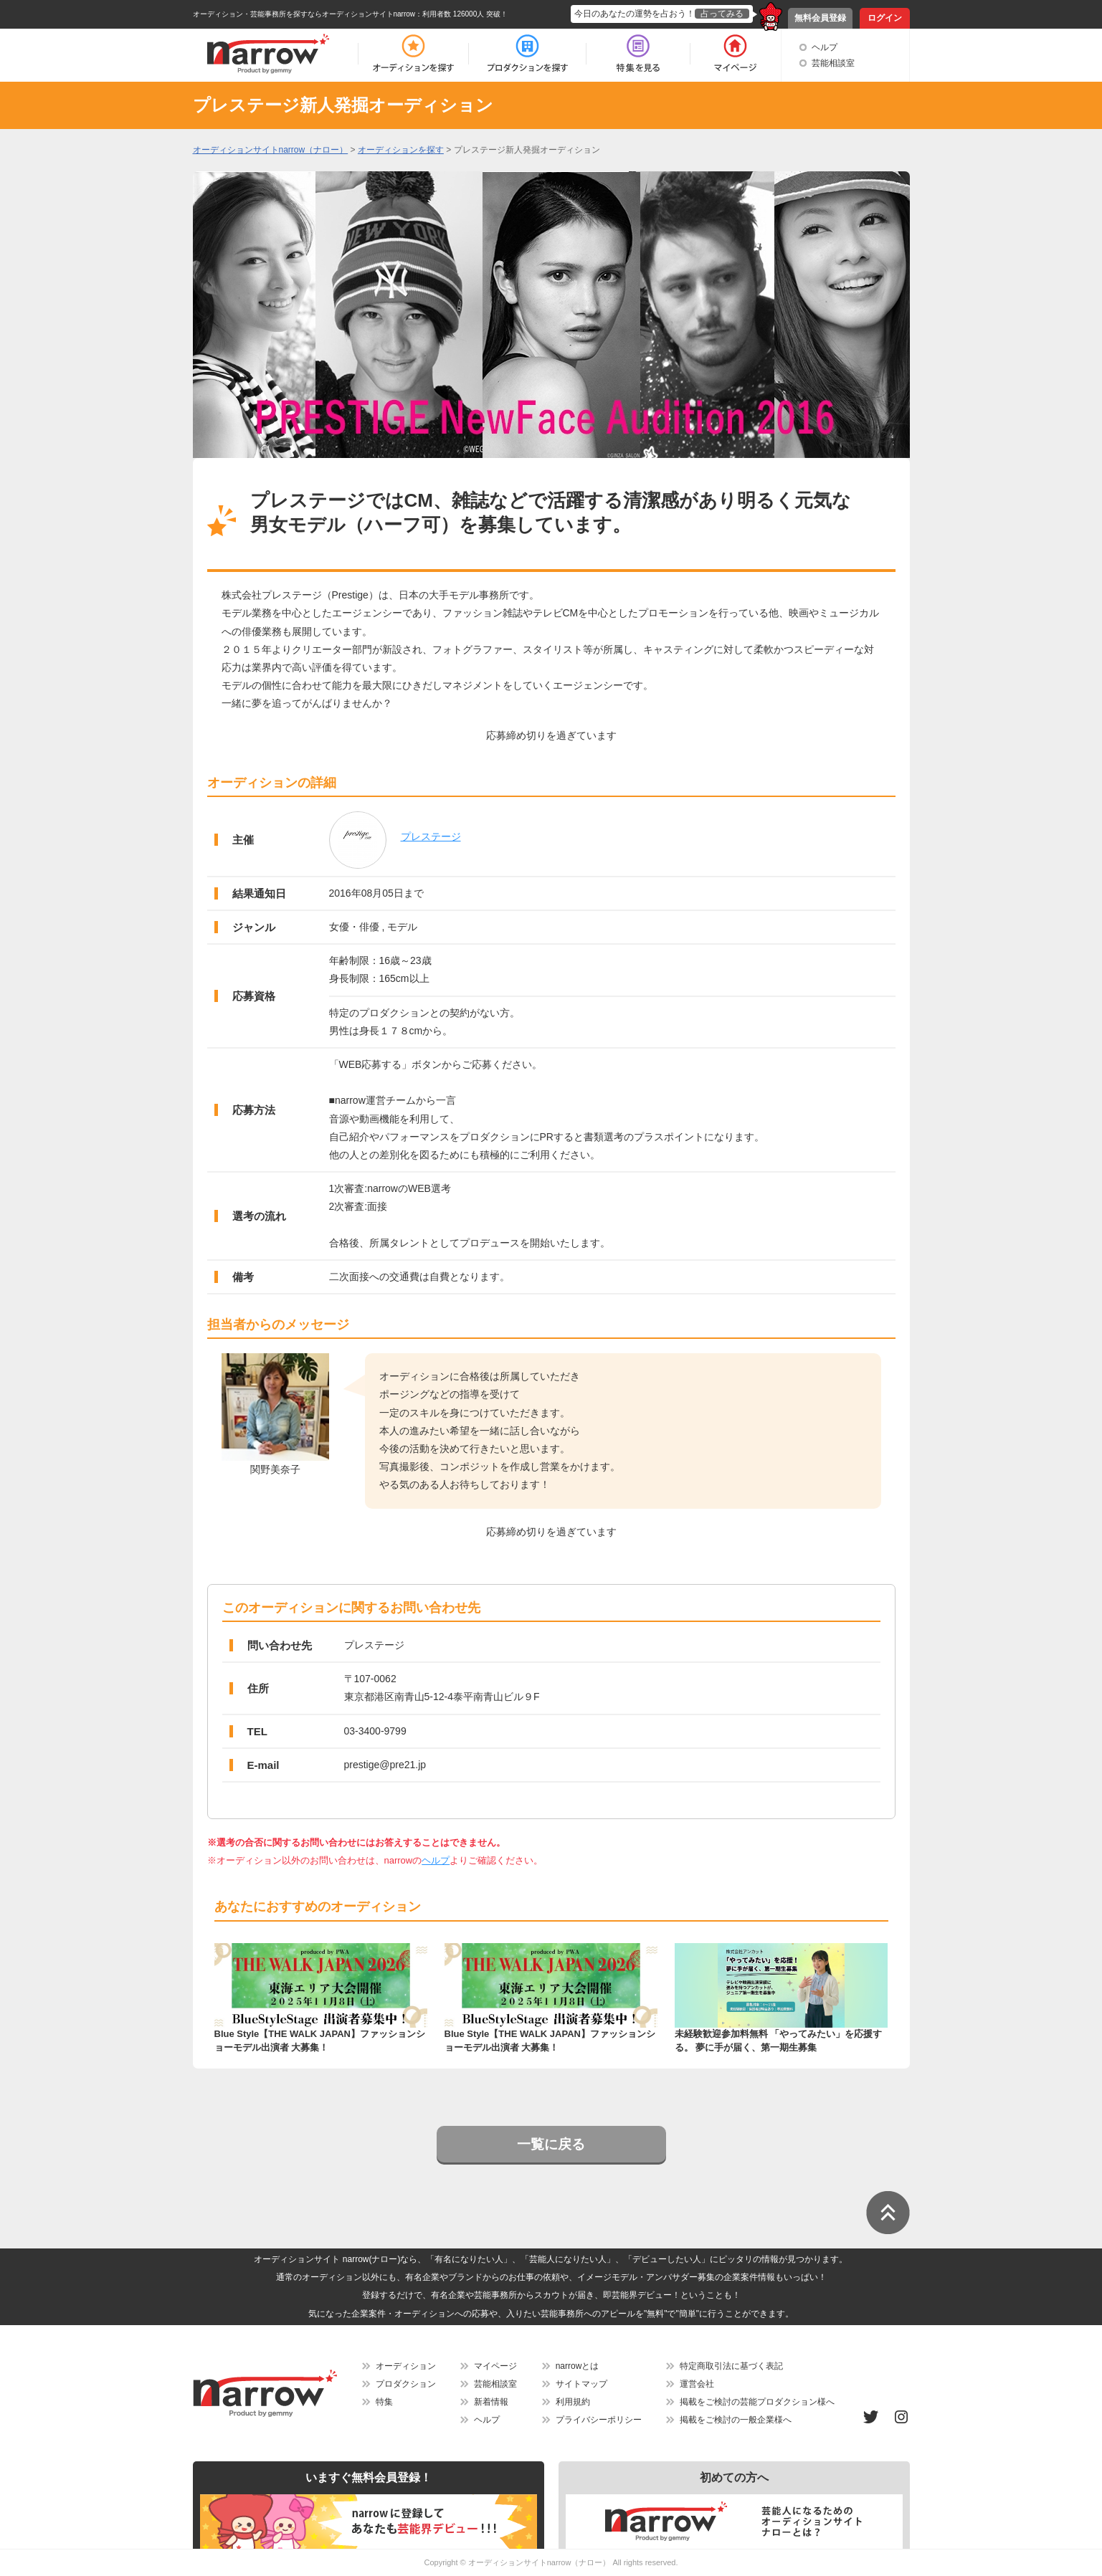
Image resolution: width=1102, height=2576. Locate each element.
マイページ (495, 2366)
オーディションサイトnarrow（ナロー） (539, 2562)
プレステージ (431, 836)
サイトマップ (581, 2384)
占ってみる (722, 14)
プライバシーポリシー (599, 2420)
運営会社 (697, 2384)
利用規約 (573, 2402)
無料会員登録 (820, 18)
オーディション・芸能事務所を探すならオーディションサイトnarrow (304, 14)
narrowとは (577, 2366)
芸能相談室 (833, 63)
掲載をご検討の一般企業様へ (736, 2420)
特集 (384, 2402)
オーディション (406, 2366)
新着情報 (491, 2402)
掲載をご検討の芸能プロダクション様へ (757, 2402)
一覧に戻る (551, 2144)
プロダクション (406, 2384)
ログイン (885, 18)
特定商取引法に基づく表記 (731, 2366)
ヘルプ (824, 47)
